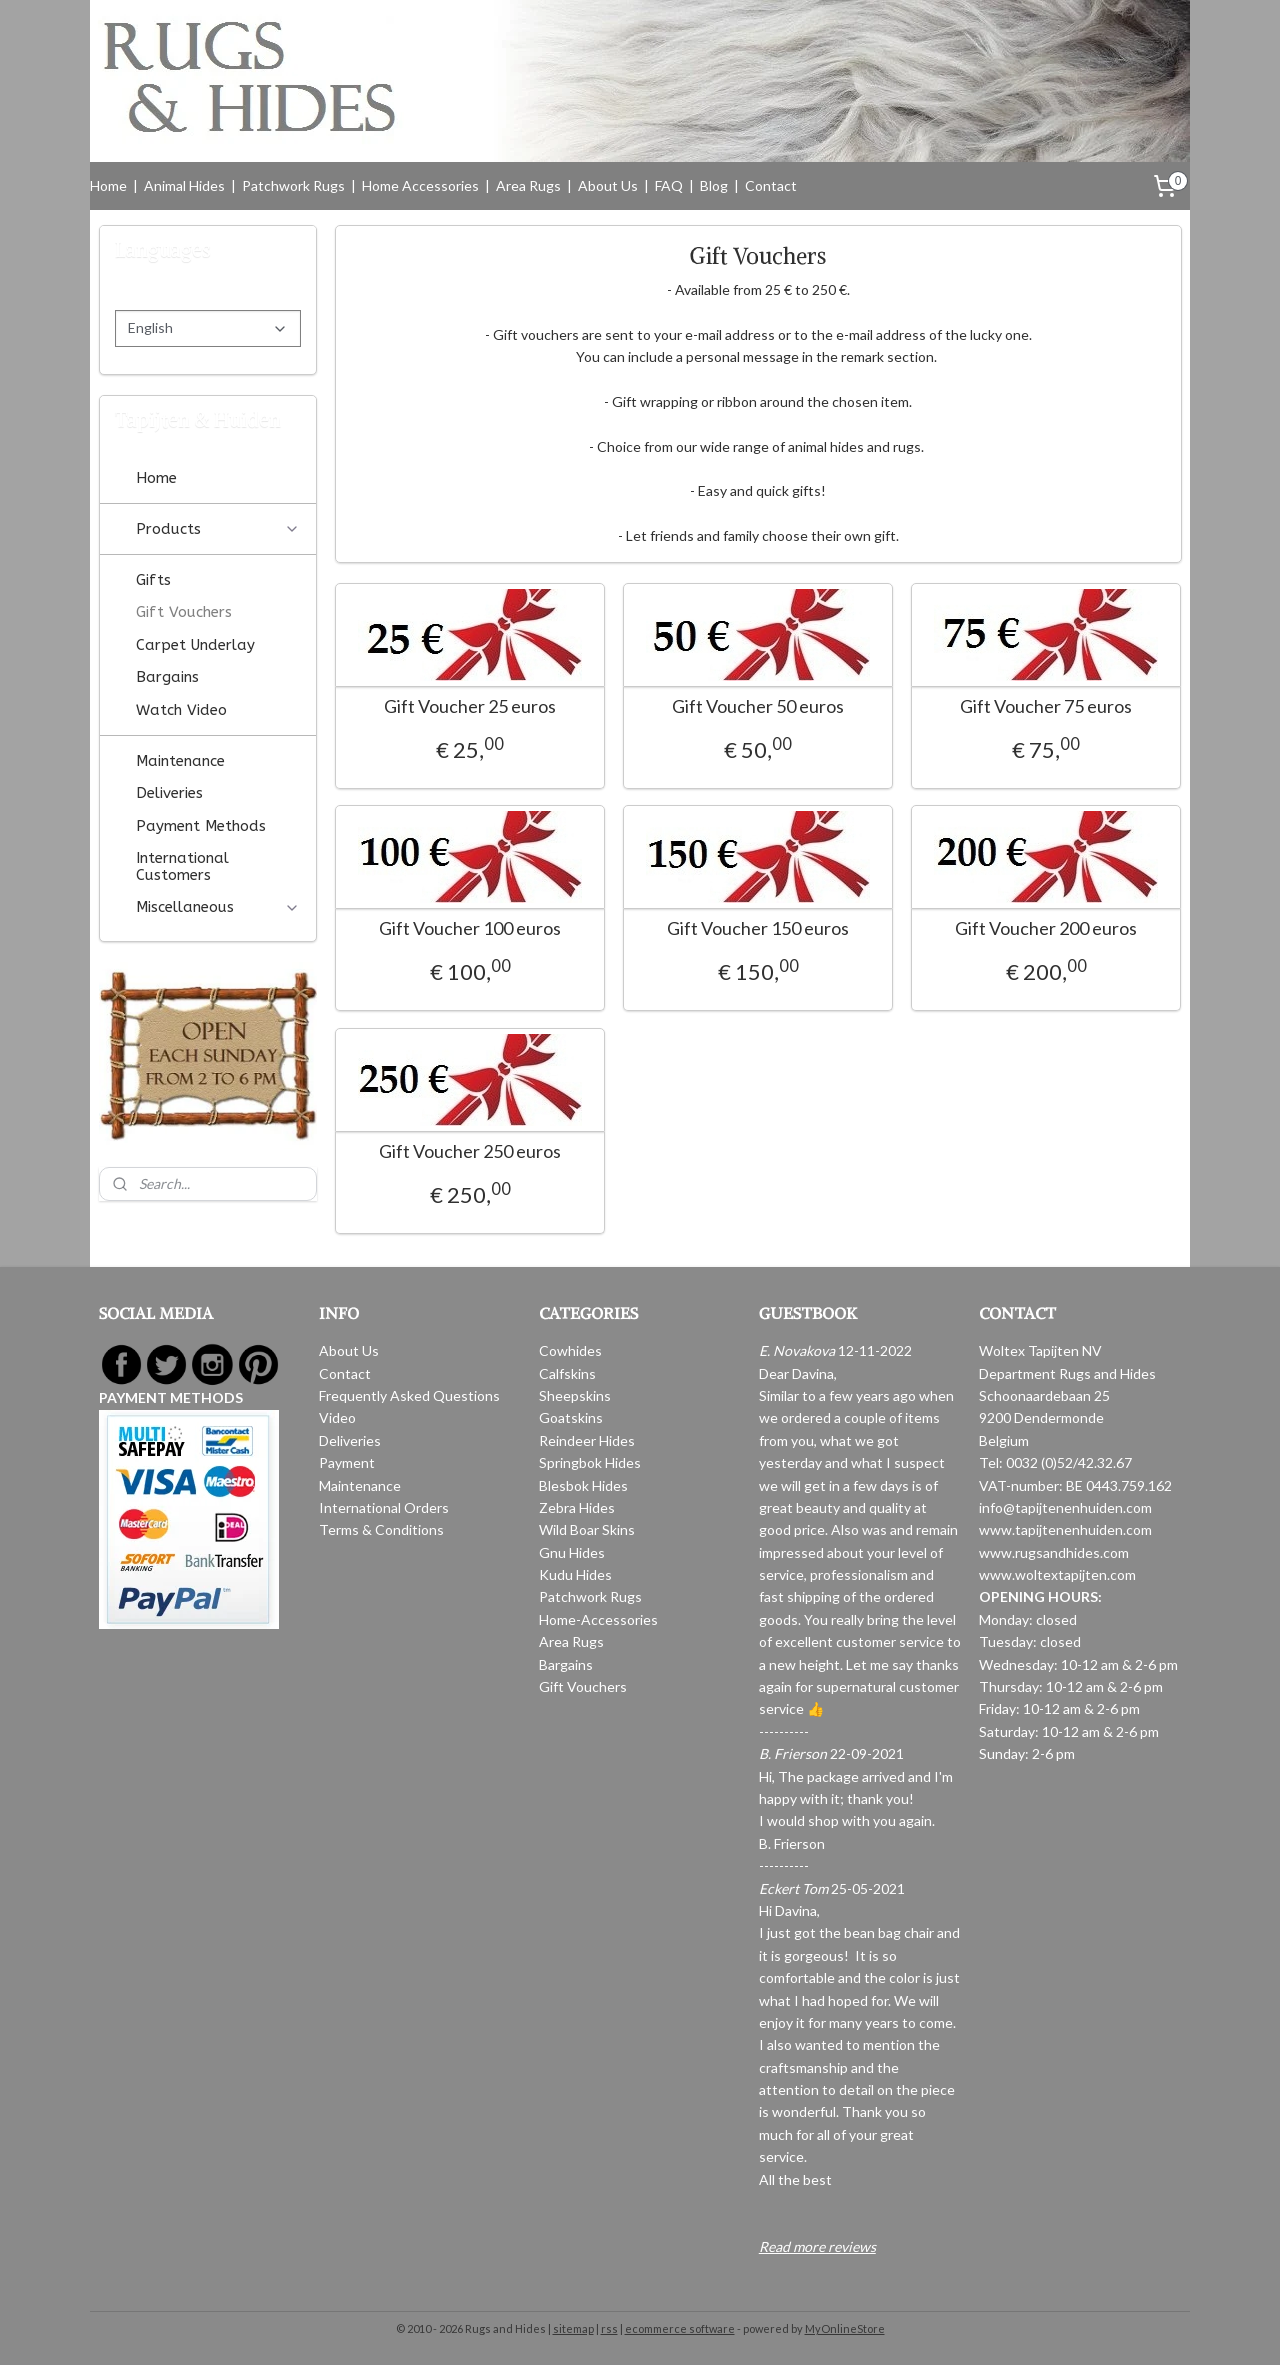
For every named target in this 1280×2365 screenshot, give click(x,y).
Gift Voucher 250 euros (470, 1151)
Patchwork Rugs (293, 185)
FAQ (669, 185)
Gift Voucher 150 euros (758, 928)
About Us (608, 185)
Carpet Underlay (195, 645)
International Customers (182, 866)
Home (108, 185)
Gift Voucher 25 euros (470, 706)
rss (609, 2328)
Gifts (153, 580)
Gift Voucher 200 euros (1046, 928)
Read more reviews (817, 2246)
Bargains (167, 677)
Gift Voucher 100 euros (470, 928)
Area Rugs (528, 185)
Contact (771, 185)
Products (218, 529)
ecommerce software (680, 2328)
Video (337, 1417)
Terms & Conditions (381, 1529)
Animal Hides (184, 185)
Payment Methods (201, 826)
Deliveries (169, 793)
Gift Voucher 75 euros (1046, 706)
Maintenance (180, 761)
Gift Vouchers (184, 612)
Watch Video (181, 710)
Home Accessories (420, 185)
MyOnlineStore (845, 2328)
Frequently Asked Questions (409, 1395)
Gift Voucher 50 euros (758, 706)
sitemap (573, 2328)
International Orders (384, 1507)
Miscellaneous (218, 907)
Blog (714, 185)
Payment (347, 1462)
